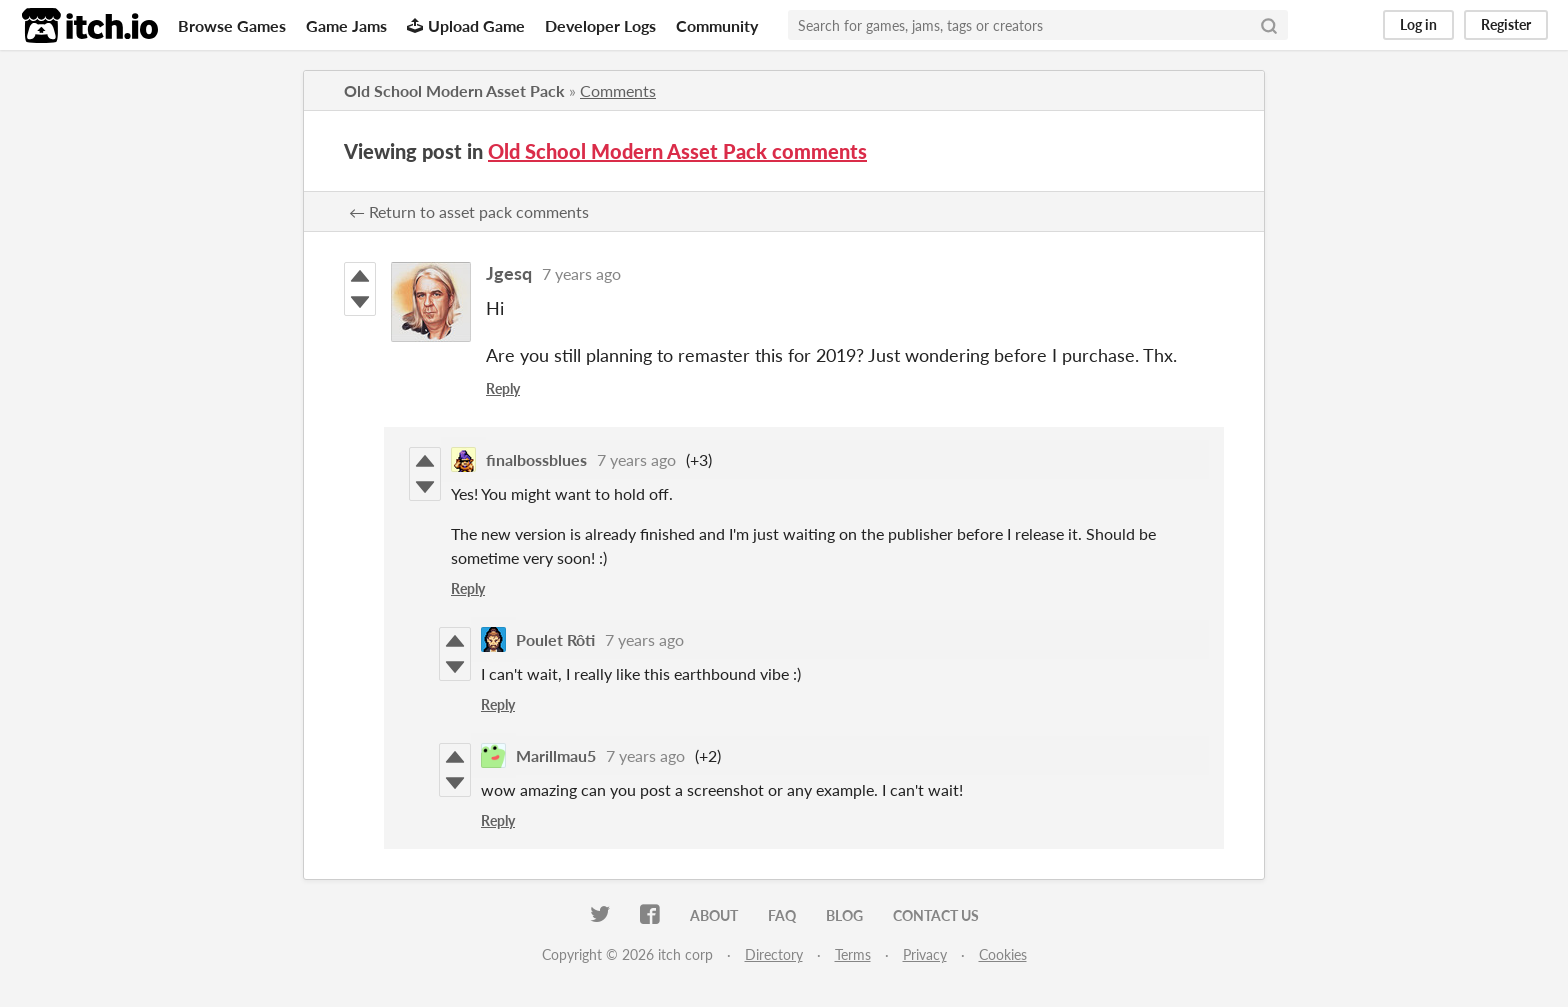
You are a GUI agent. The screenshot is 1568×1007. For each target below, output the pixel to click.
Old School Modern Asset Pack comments (677, 151)
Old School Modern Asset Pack (454, 90)
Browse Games (232, 25)
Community (717, 25)
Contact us (936, 915)
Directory (774, 954)
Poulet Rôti (555, 639)
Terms (853, 954)
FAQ (782, 915)
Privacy (925, 954)
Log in (1418, 24)
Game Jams (346, 25)
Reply (503, 388)
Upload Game (466, 25)
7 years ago (581, 273)
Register (1506, 24)
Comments (618, 90)
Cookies (1003, 954)
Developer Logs (600, 25)
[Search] (1269, 25)
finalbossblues (536, 459)
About (714, 915)
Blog (844, 915)
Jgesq (509, 273)
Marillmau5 (556, 755)
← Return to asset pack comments (469, 211)
